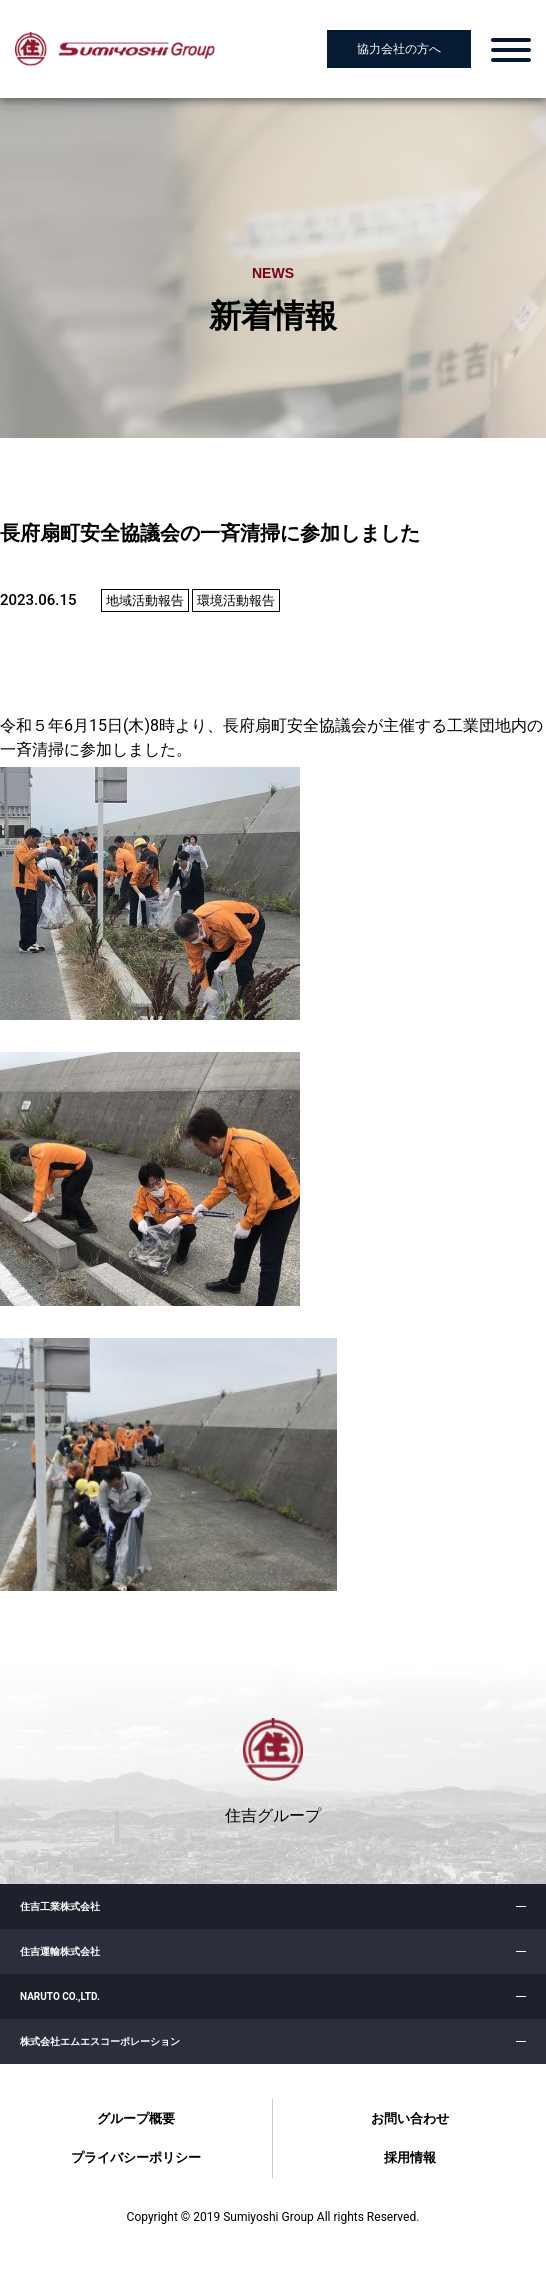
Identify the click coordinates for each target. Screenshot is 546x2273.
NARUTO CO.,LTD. (60, 1996)
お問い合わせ (410, 2118)
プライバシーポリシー (136, 2157)
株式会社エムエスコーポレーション (100, 2041)
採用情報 (410, 2157)
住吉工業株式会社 (60, 1906)
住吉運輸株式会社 (60, 1951)
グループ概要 (136, 2118)
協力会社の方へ (399, 49)
